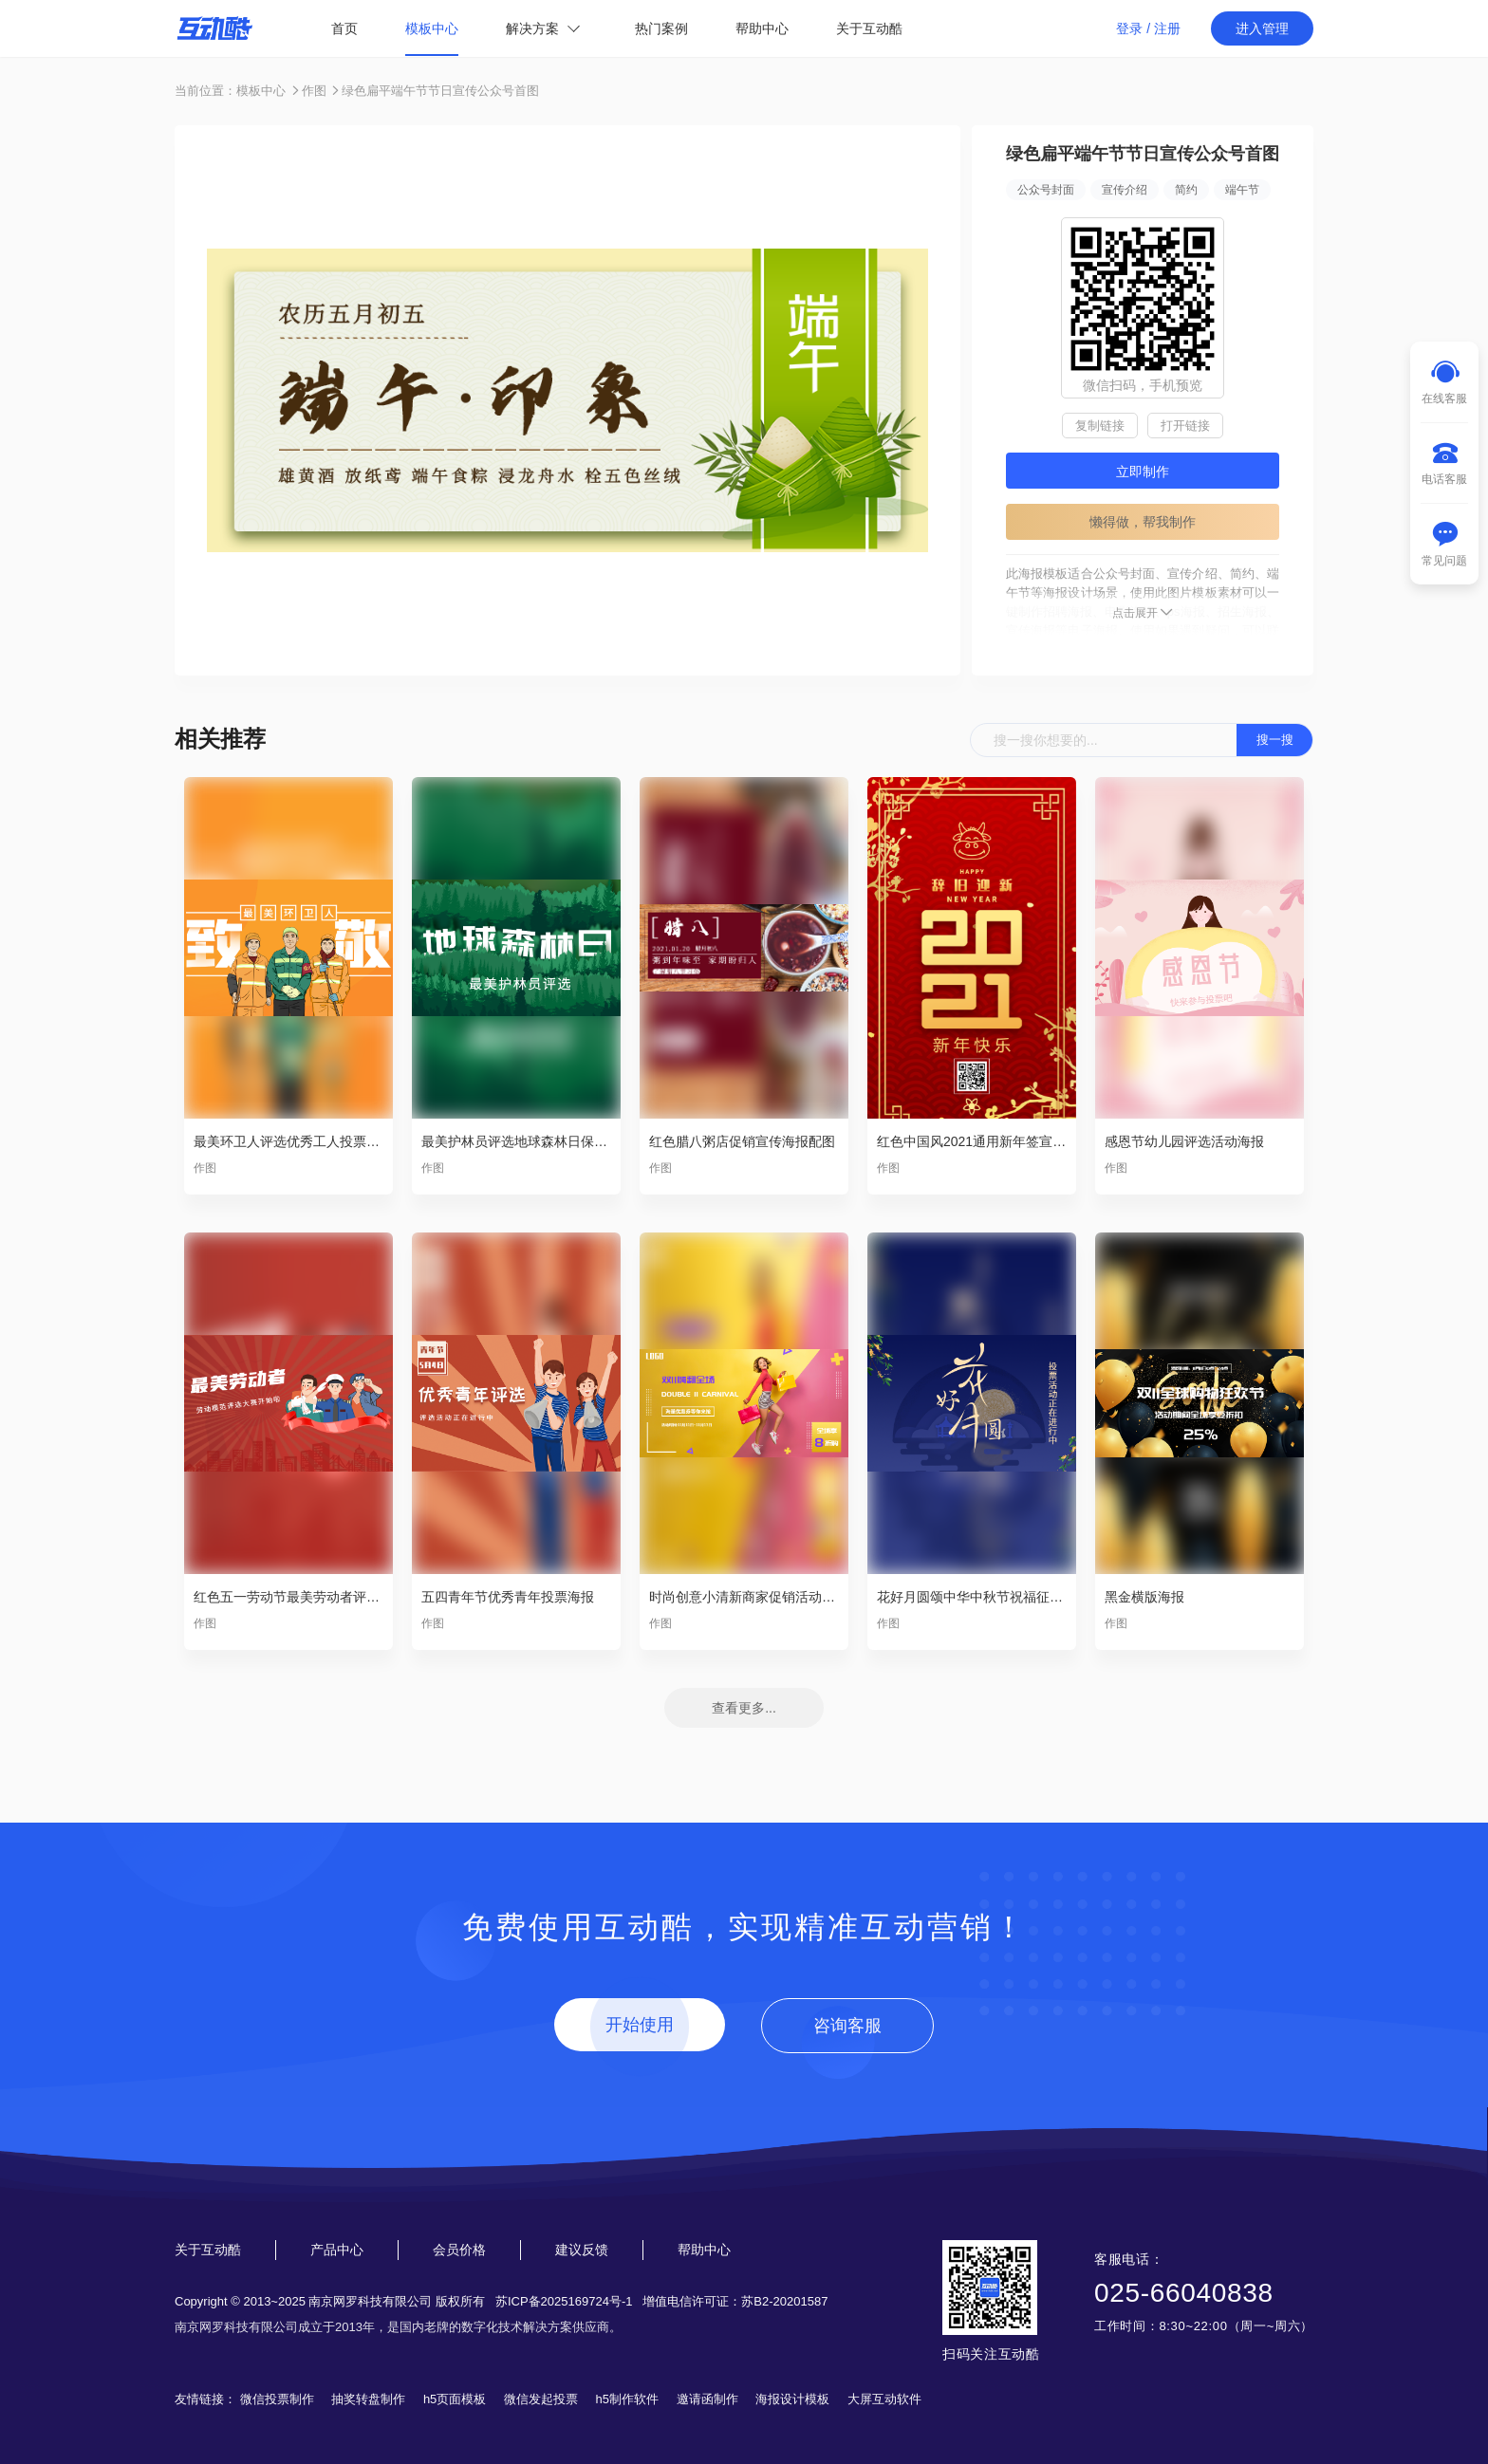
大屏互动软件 (884, 2399)
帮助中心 (762, 28)
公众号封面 (1045, 189)
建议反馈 (581, 2249)
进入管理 (1262, 28)
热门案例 (661, 28)
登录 (1129, 28)
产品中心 (336, 2249)
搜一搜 (1274, 739)
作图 (314, 90)
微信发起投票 (541, 2399)
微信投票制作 (277, 2399)
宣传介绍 (1124, 189)
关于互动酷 (869, 28)
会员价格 (459, 2249)
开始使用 (639, 2024)
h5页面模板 (454, 2399)
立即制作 (1142, 471)
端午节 (1242, 189)
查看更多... (744, 1707)
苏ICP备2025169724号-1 (564, 2301)
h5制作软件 (627, 2399)
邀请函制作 (707, 2399)
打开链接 (1185, 425)
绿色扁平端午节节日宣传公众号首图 (440, 90)
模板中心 (431, 28)
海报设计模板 (792, 2399)
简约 (1186, 189)
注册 (1167, 28)
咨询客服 (847, 2025)
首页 (344, 28)
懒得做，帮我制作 (1142, 521)
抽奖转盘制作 (368, 2399)
